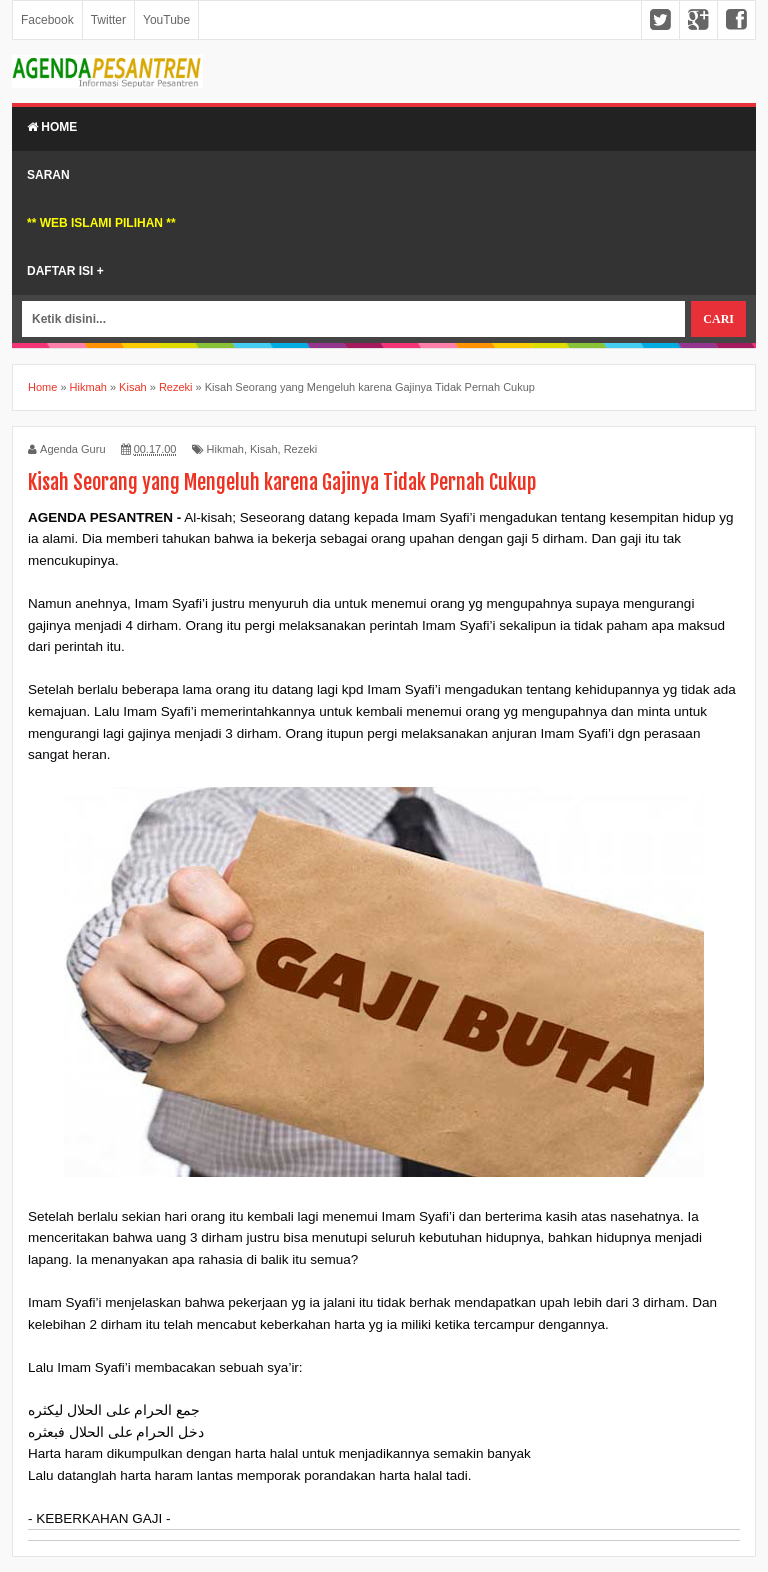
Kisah (264, 449)
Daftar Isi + (65, 271)
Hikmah (225, 449)
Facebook (47, 20)
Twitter (108, 20)
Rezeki (301, 449)
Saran (48, 175)
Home (52, 127)
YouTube (166, 20)
